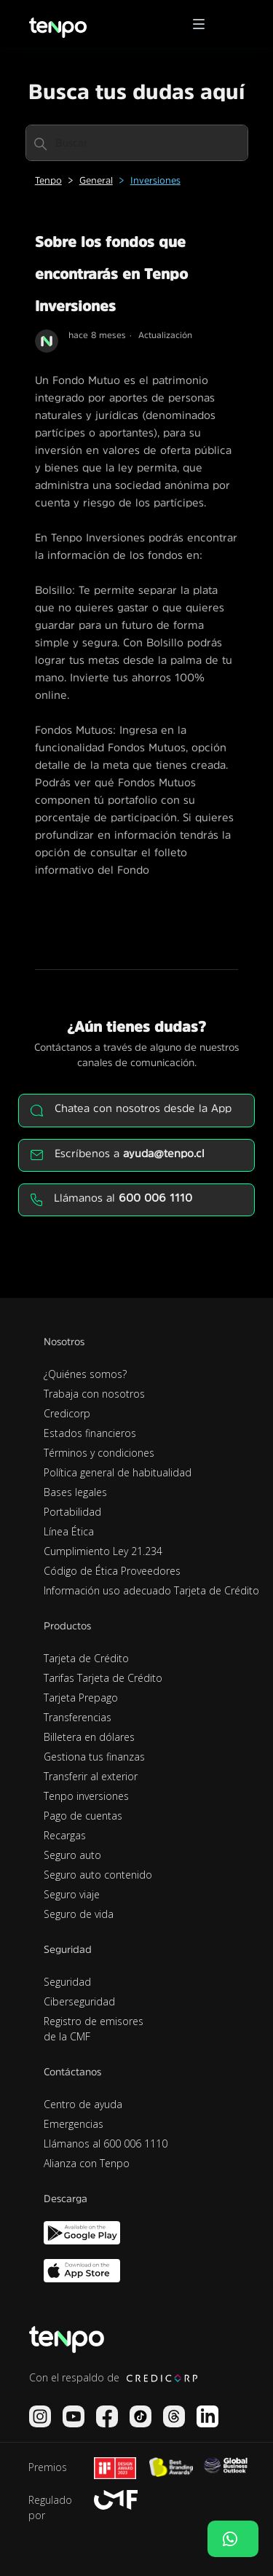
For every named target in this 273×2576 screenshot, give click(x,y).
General (96, 180)
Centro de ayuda (83, 2104)
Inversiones (155, 180)
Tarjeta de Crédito (86, 1658)
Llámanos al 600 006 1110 (105, 2143)
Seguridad (67, 1982)
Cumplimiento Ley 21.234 (103, 1551)
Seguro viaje (72, 1894)
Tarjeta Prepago (81, 1697)
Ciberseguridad (79, 2001)
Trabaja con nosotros (94, 1394)
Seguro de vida (79, 1914)
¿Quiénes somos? (85, 1374)
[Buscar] (137, 142)
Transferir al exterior (91, 1776)
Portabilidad (72, 1512)
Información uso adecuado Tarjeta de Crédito (151, 1590)
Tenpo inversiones (86, 1796)
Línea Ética (69, 1531)
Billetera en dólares (89, 1737)
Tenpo (48, 180)
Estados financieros (90, 1433)
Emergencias (73, 2124)
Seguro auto (72, 1855)
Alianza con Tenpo (87, 2163)
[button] (204, 24)
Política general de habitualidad (117, 1472)
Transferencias (77, 1717)
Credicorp (67, 1413)
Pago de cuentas (83, 1816)
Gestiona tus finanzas (94, 1756)
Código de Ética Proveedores (112, 1571)
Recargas (65, 1835)
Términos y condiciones (99, 1453)
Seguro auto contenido (98, 1875)
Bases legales (75, 1492)
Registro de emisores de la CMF (93, 2028)
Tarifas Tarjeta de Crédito (103, 1678)
